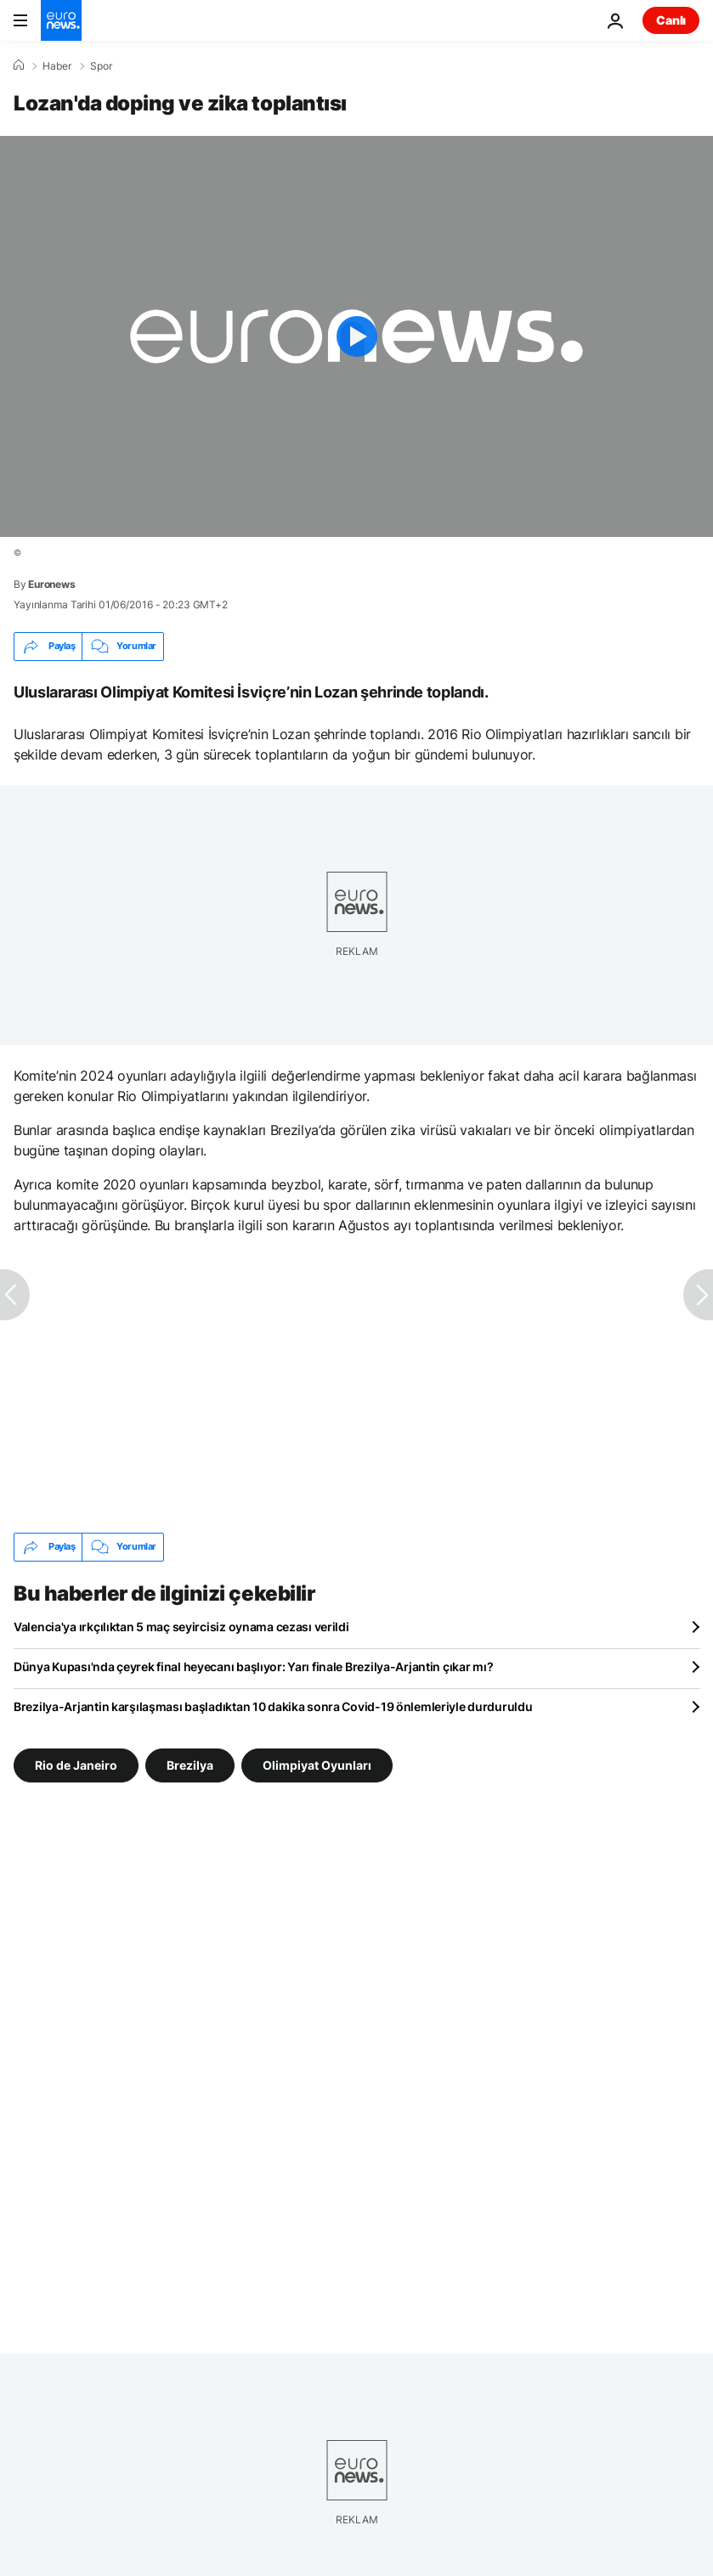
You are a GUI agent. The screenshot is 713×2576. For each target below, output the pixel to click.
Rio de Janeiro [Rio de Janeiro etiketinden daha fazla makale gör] (76, 1765)
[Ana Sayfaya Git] (61, 20)
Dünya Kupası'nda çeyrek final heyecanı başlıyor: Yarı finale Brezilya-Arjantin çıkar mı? (253, 1666)
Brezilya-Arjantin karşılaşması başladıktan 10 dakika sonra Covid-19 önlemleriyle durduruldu (273, 1706)
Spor (101, 66)
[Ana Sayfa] (19, 65)
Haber (56, 66)
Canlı (671, 20)
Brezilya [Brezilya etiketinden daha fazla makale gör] (190, 1765)
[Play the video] (356, 336)
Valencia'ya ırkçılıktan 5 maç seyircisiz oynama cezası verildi (181, 1626)
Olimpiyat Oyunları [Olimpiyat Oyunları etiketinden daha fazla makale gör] (317, 1765)
